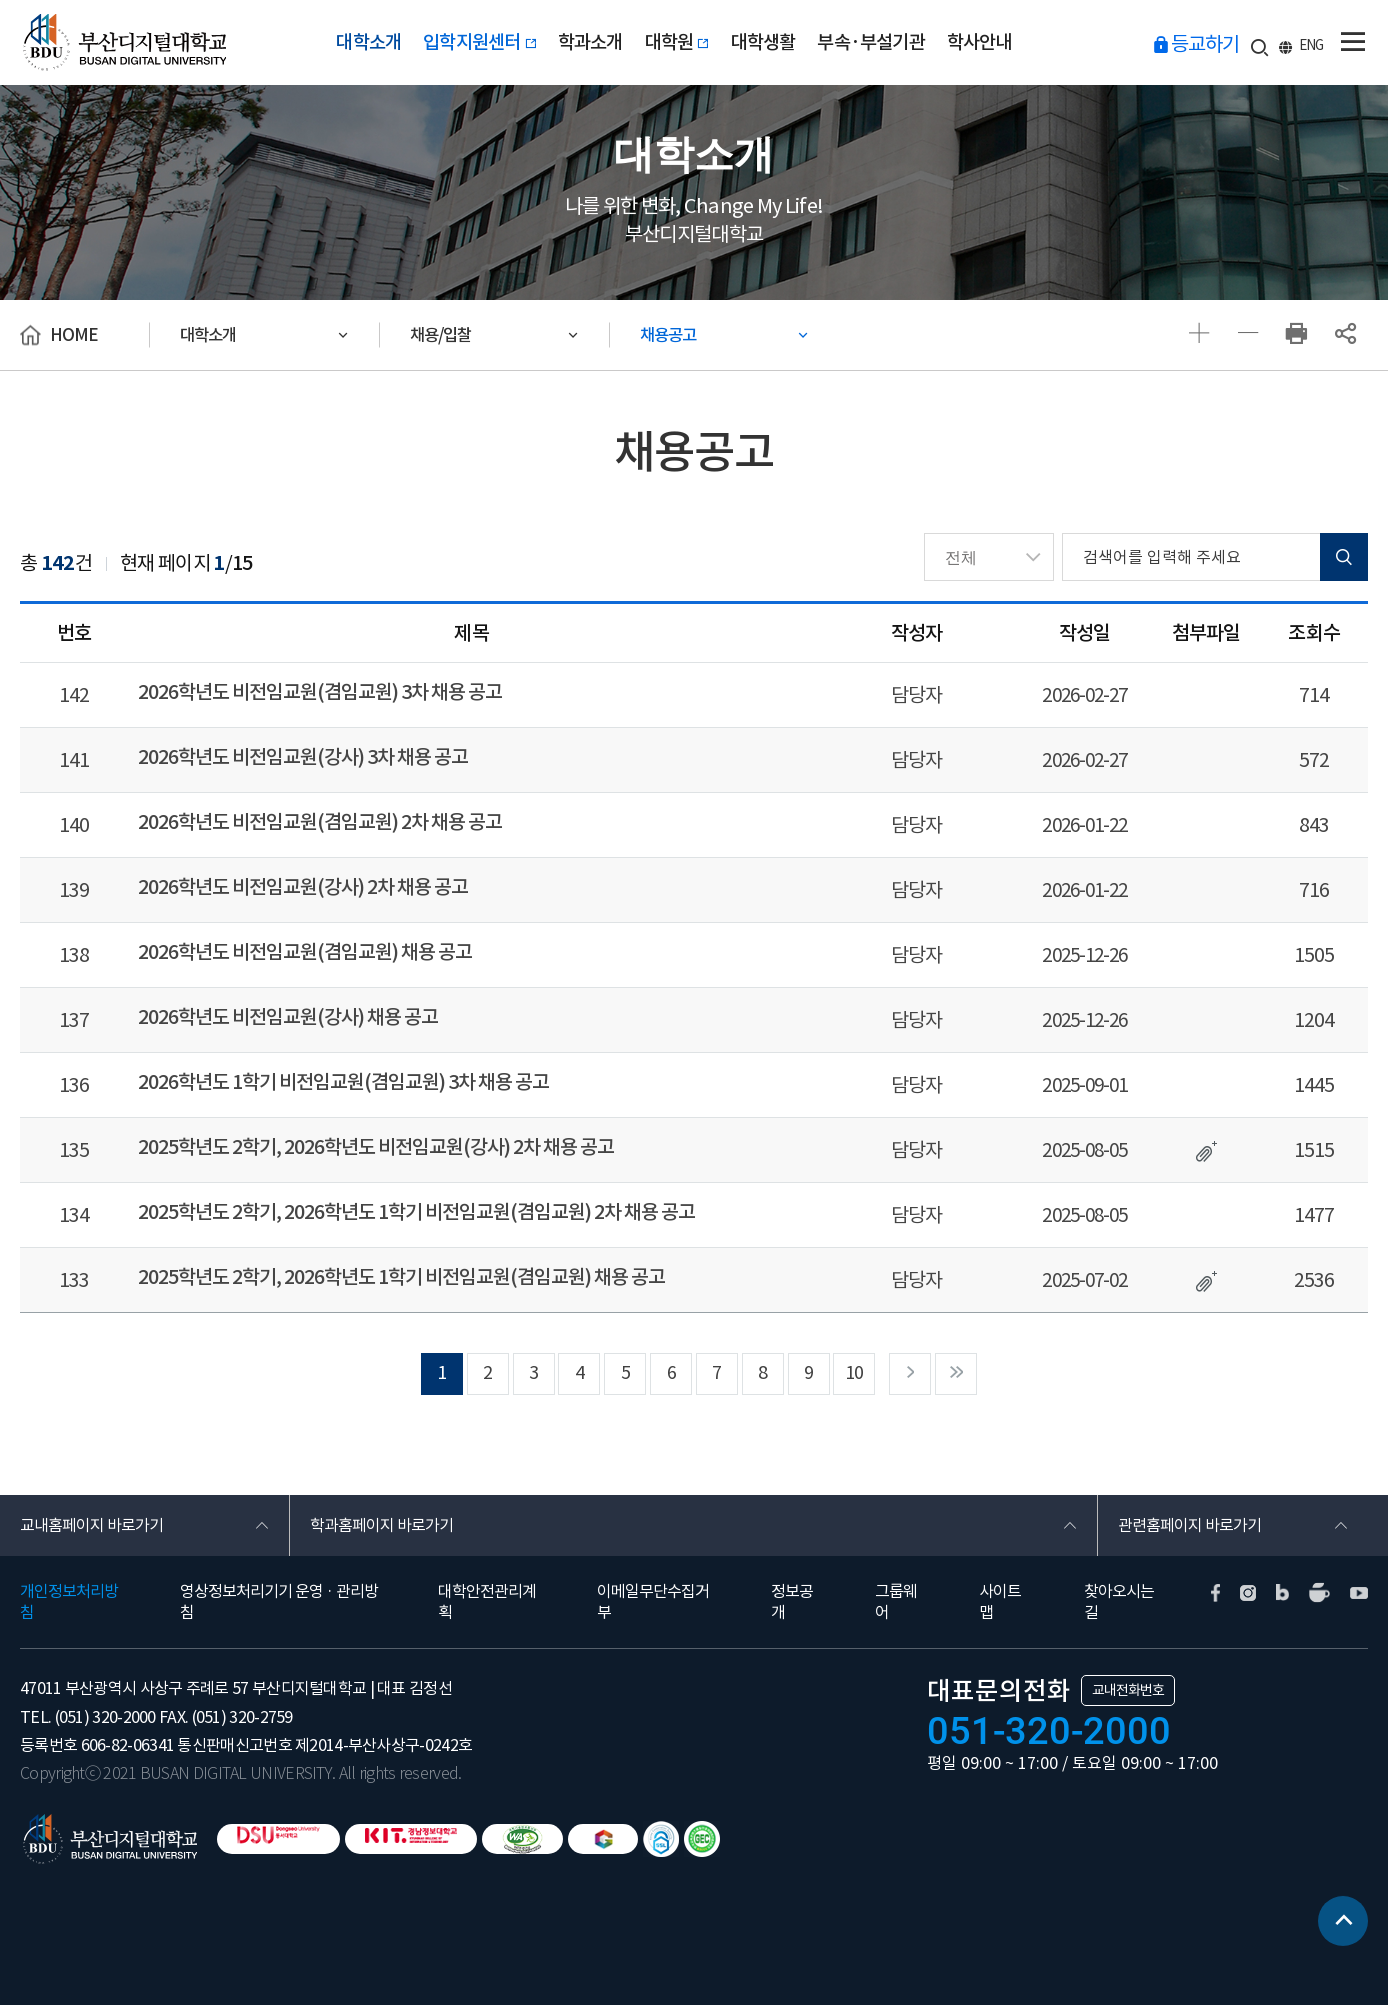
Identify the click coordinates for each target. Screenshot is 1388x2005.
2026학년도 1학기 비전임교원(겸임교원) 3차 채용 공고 (343, 1069)
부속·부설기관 (871, 42)
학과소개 (590, 42)
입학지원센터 (479, 42)
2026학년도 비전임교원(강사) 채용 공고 (287, 1006)
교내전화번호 (1128, 1671)
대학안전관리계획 (487, 1581)
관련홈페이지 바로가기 (1189, 1505)
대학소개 (368, 42)
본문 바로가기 (0, 0)
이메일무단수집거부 (653, 1581)
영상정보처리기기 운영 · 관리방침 (279, 1581)
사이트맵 (1000, 1581)
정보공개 (792, 1581)
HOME (74, 335)
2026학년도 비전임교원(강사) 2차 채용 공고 (302, 880)
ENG (1311, 45)
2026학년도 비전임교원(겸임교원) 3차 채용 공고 (319, 691)
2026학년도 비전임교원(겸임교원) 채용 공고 (304, 943)
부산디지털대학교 (123, 42)
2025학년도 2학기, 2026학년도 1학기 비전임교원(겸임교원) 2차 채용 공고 (416, 1195)
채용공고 (668, 335)
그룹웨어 (896, 1581)
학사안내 (979, 42)
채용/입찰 (440, 335)
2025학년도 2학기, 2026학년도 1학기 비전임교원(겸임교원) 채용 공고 (401, 1258)
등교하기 (1205, 44)
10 (855, 1352)
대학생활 (763, 42)
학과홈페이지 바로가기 (381, 1505)
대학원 (677, 42)
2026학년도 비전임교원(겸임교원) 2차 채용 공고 (319, 817)
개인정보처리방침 (69, 1581)
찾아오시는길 (1119, 1581)
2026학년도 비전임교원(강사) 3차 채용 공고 (302, 754)
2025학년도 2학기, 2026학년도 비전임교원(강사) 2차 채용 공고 (375, 1132)
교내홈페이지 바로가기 (91, 1505)
